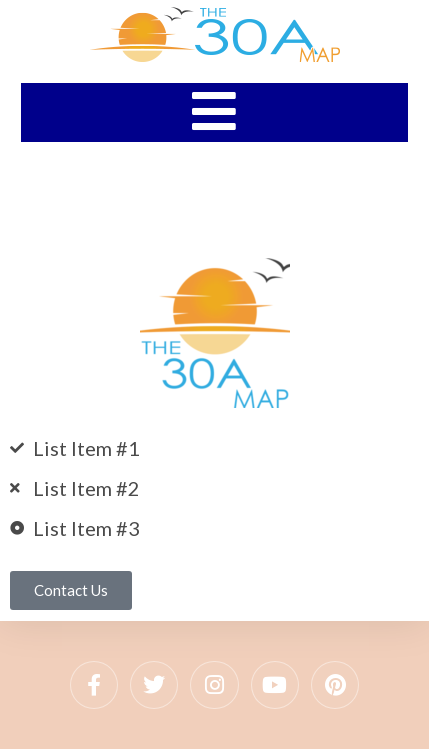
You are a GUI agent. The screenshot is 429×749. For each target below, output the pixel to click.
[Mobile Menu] (214, 111)
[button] (71, 590)
